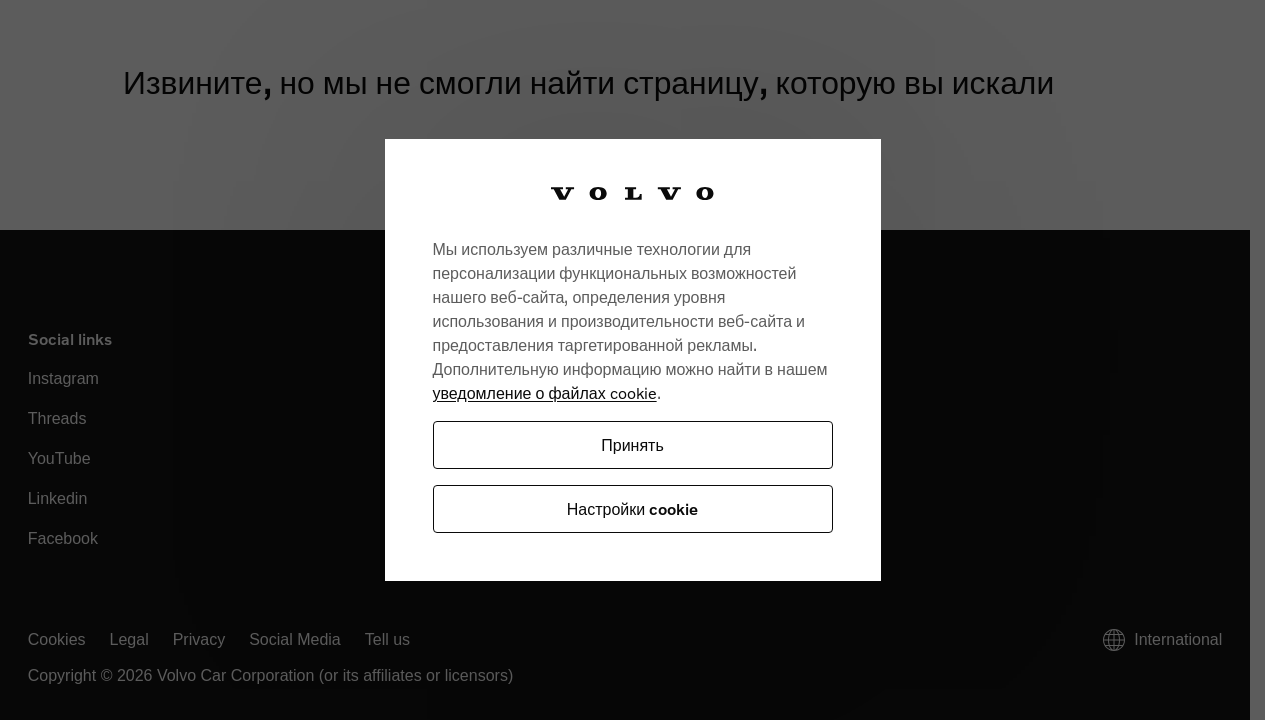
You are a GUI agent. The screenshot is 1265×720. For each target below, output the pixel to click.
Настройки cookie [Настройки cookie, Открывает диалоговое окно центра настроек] (632, 508)
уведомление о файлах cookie (545, 392)
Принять (632, 444)
